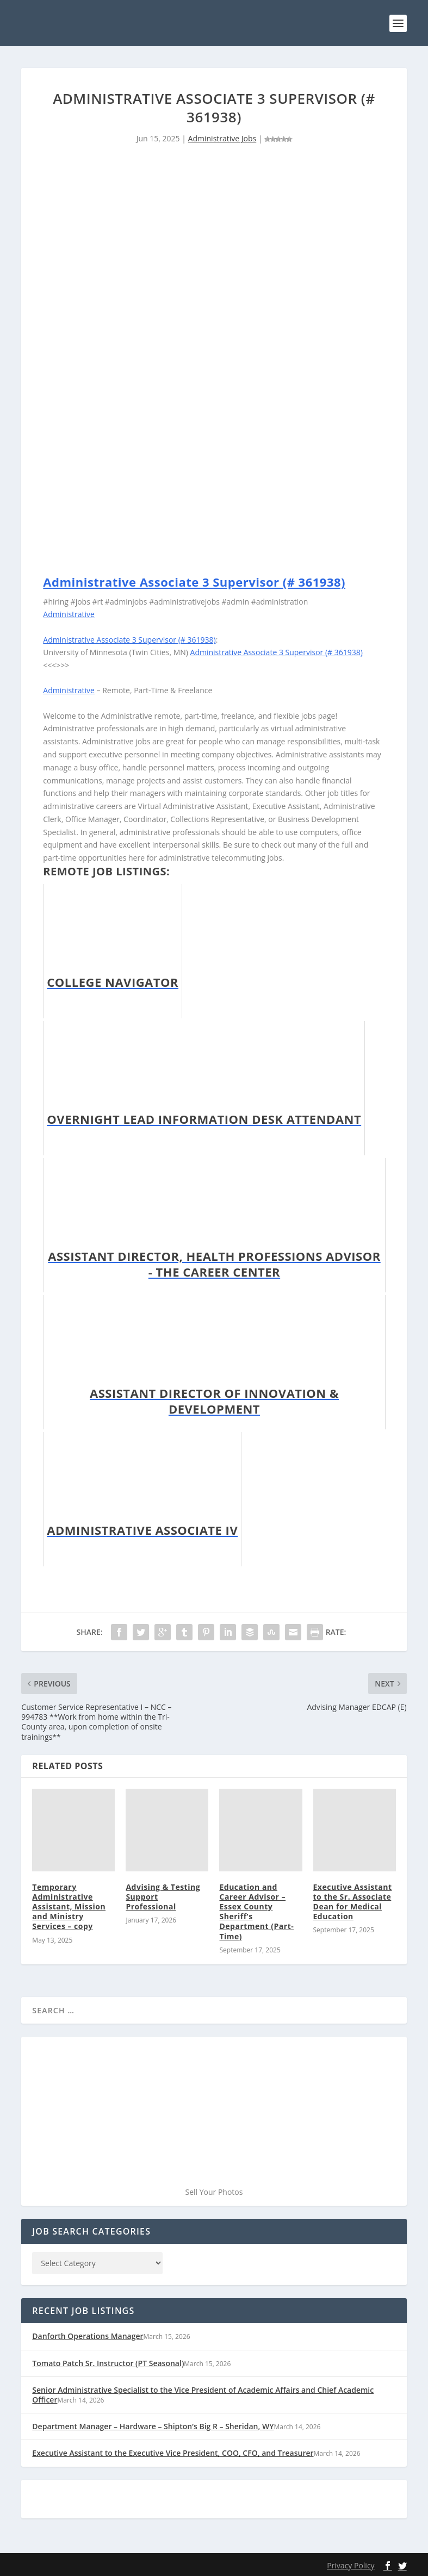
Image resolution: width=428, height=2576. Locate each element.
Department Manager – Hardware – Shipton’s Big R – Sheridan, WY (153, 2426)
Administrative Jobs (222, 138)
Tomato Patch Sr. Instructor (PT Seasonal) (108, 2362)
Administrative (69, 613)
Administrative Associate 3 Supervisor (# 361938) (194, 581)
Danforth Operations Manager (87, 2335)
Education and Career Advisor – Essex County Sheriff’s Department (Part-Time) (256, 1910)
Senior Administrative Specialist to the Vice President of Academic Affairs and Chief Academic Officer (203, 2394)
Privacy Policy (350, 2565)
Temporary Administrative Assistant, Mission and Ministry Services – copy (69, 1906)
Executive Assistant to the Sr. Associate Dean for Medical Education (352, 1901)
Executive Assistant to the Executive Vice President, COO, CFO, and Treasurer (172, 2452)
